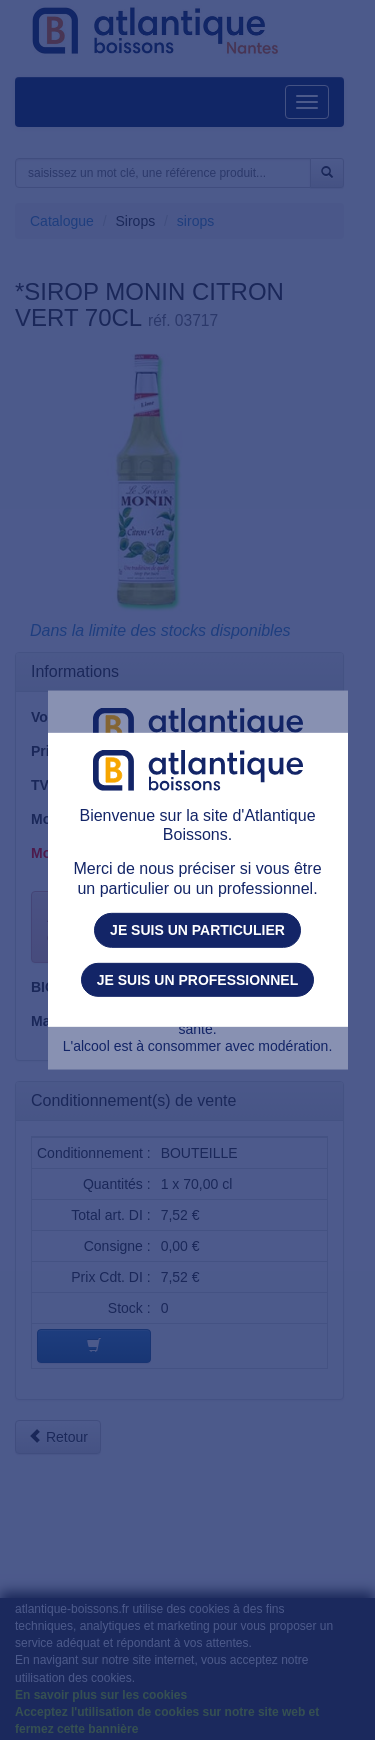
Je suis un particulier (197, 930)
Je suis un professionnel (197, 979)
